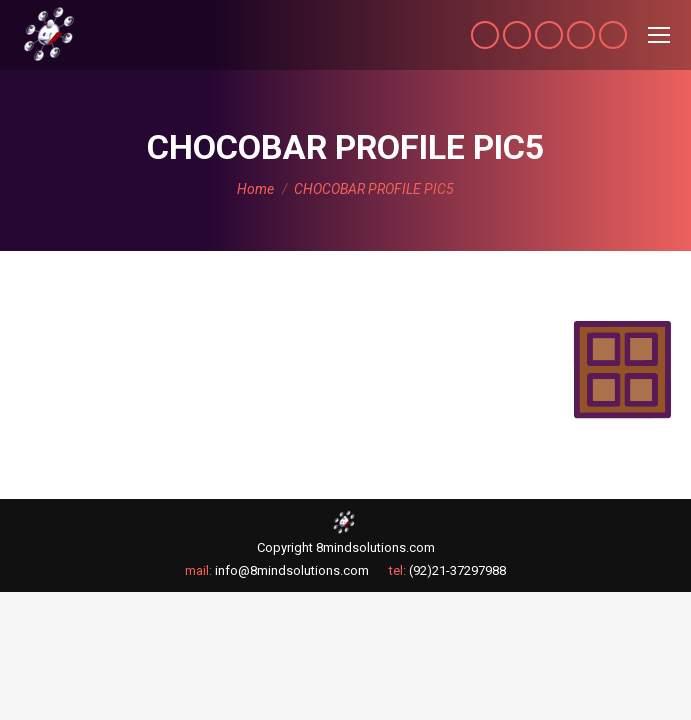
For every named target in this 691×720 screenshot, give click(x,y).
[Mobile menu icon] (659, 35)
